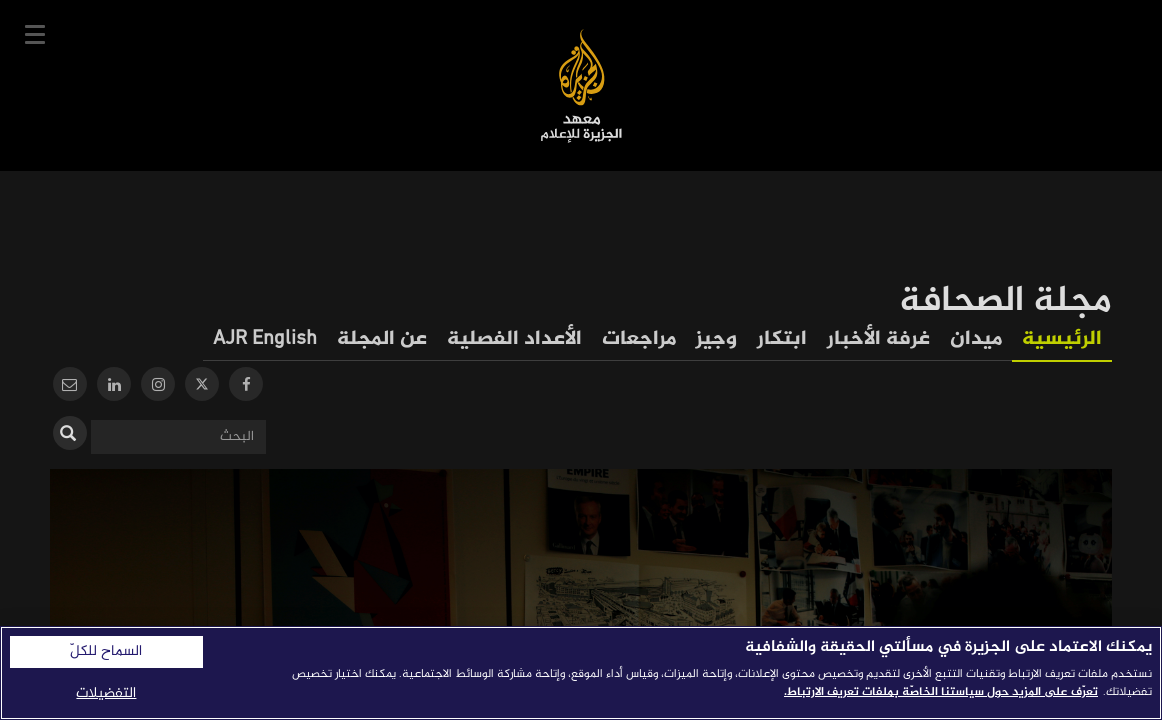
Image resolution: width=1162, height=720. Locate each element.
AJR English (265, 339)
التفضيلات (106, 693)
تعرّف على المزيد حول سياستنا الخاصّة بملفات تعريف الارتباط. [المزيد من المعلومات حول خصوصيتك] (941, 692)
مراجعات (639, 339)
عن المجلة (382, 339)
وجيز (716, 339)
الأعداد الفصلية (514, 339)
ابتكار (782, 339)
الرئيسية (1062, 339)
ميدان (976, 339)
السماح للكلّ (106, 652)
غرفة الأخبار (878, 339)
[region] (581, 673)
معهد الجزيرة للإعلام (581, 85)
